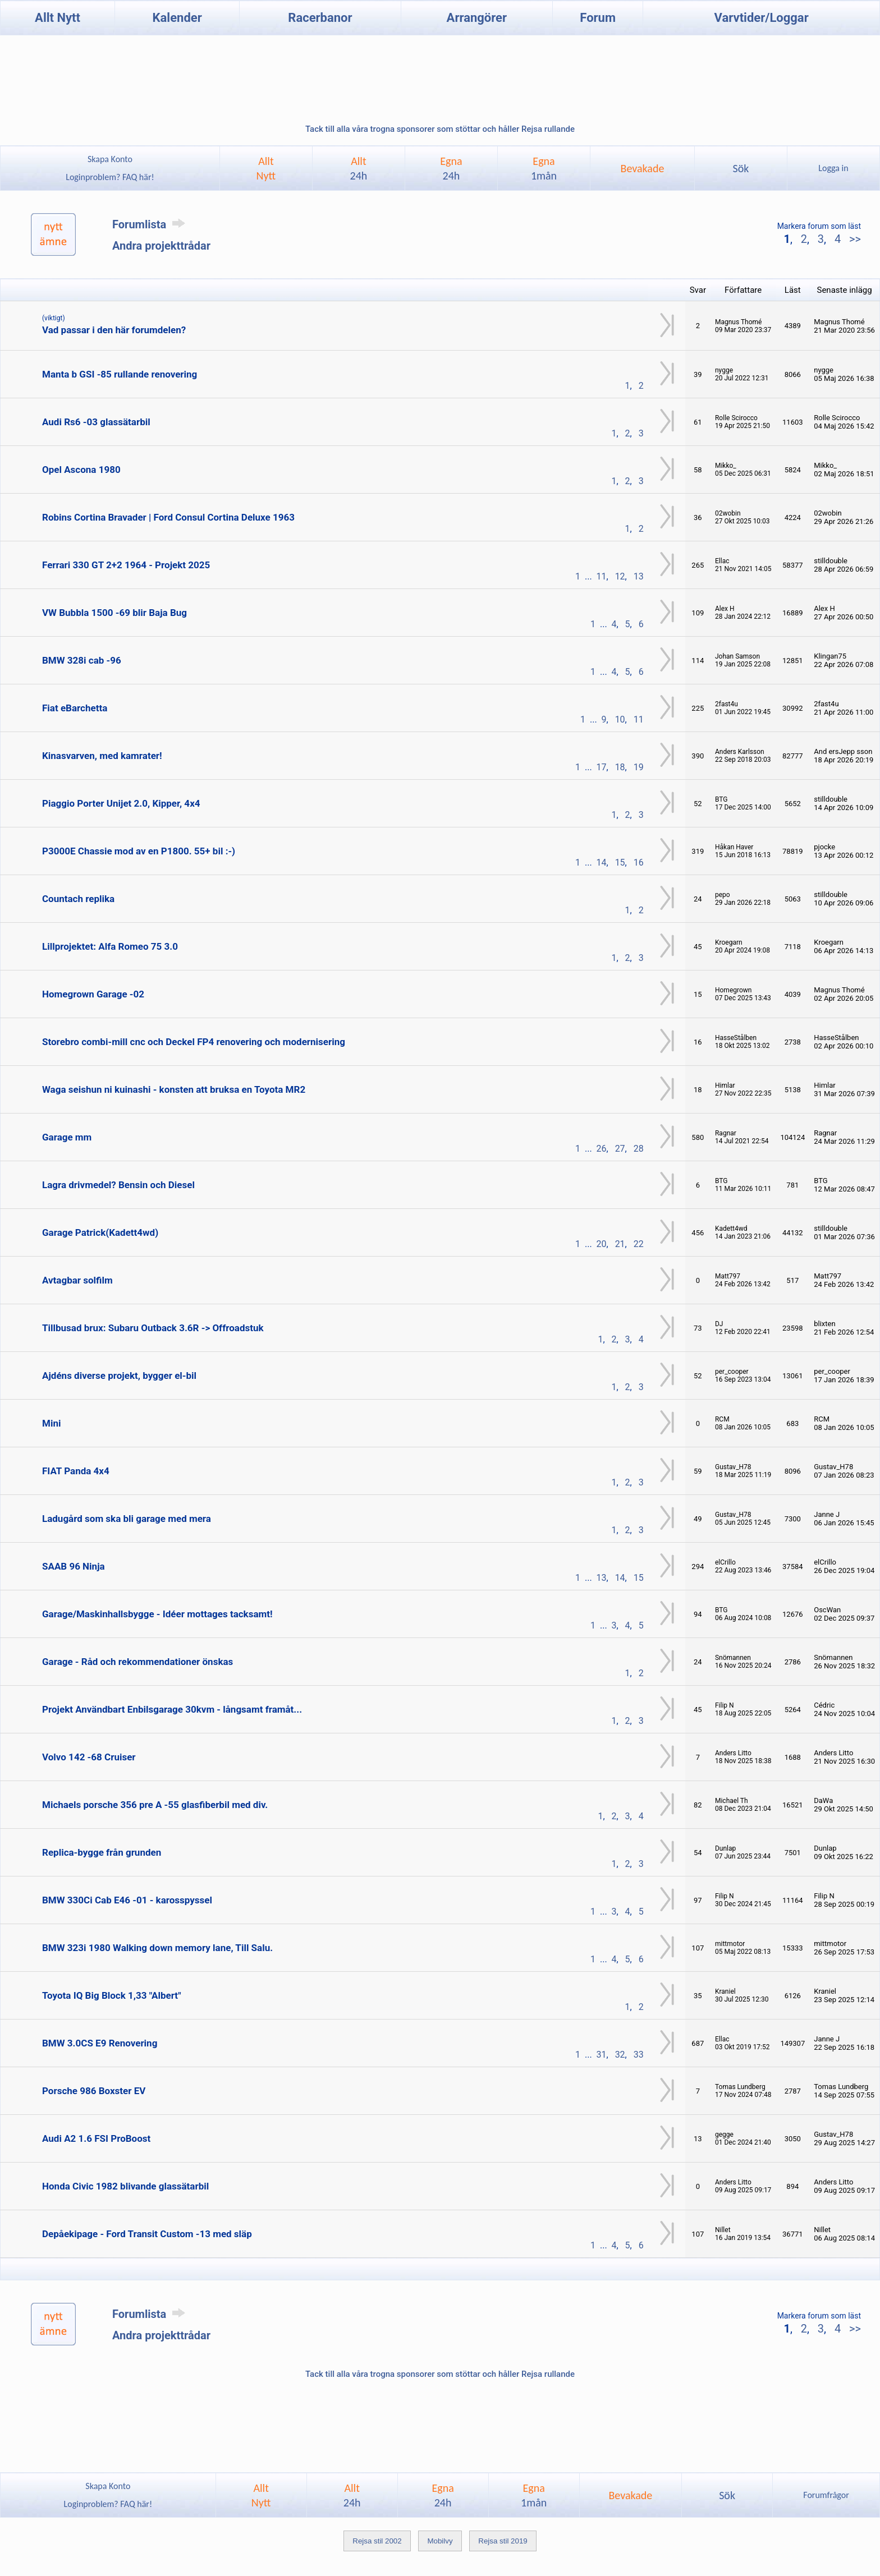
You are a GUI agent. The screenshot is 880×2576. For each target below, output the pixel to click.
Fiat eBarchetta (74, 708)
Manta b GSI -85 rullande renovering (119, 374)
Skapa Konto (110, 159)
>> (853, 239)
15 (620, 862)
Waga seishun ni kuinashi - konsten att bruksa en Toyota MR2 (173, 1089)
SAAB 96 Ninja (73, 1566)
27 (620, 1148)
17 (602, 767)
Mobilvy (439, 2541)
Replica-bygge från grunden (101, 1852)
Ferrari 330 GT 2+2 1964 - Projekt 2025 (126, 565)
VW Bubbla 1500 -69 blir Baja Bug (114, 612)
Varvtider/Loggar (761, 18)
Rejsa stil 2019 (502, 2541)
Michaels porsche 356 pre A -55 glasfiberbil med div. (155, 1804)
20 (602, 1244)
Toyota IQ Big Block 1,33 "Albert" (111, 1995)
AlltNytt (266, 168)
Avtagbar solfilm (77, 1280)
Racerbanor (320, 18)
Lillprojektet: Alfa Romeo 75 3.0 (110, 946)
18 (620, 767)
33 (639, 2054)
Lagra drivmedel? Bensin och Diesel (118, 1184)
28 (639, 1148)
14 (602, 862)
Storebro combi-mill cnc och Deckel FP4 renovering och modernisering (193, 1041)
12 (620, 576)
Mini (51, 1423)
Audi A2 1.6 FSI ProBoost (96, 2138)
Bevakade (642, 168)
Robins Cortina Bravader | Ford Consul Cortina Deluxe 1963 (168, 517)
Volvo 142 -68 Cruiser (89, 1757)
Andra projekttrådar (161, 245)
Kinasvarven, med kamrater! (102, 755)
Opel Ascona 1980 (81, 469)
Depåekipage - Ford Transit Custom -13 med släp (147, 2233)
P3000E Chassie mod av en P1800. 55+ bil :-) (138, 851)
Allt (359, 168)
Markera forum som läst (819, 226)
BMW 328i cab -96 (81, 660)
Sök (740, 168)
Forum (598, 18)
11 (602, 576)
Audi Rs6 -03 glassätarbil (96, 421)
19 (639, 767)
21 (620, 1244)
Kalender (177, 18)
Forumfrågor (826, 2495)
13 (639, 576)
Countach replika (78, 898)
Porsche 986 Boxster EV (93, 2090)
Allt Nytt (57, 18)
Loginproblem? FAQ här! (110, 177)
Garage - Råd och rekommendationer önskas (137, 1661)
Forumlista (150, 224)
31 (602, 2054)
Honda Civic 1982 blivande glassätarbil (125, 2186)
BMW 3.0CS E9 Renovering (99, 2043)
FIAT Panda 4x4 (75, 1470)
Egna (451, 168)
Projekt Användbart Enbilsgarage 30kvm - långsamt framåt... (172, 1709)
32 (620, 2054)
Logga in (833, 168)
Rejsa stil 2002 (376, 2541)
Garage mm (66, 1137)
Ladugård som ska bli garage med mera (126, 1518)
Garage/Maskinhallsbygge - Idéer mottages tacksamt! (157, 1614)
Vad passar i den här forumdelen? (114, 329)
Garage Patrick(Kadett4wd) (100, 1232)
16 (639, 862)
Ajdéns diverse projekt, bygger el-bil (119, 1375)
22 (639, 1244)
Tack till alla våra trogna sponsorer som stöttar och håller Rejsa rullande (440, 129)
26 (602, 1148)
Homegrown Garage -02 (93, 994)
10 (620, 719)
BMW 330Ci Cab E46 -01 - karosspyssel (127, 1900)
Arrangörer (477, 18)
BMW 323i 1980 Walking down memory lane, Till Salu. (157, 1947)
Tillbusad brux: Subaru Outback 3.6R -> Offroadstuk (153, 1327)
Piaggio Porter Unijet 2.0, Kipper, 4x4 (121, 803)
